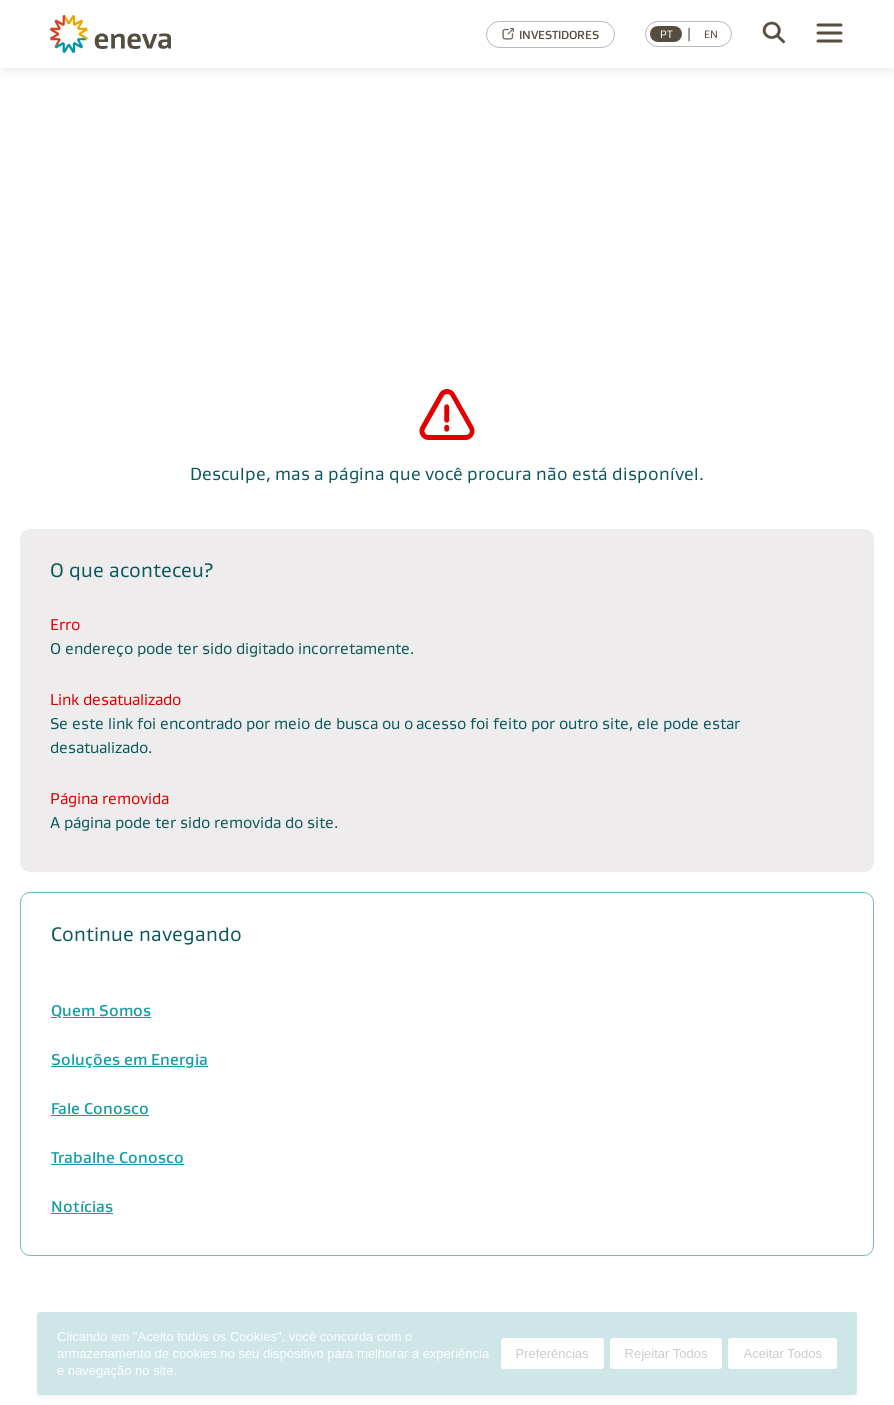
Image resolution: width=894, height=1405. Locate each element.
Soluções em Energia (129, 1059)
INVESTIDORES (550, 34)
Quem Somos (101, 1010)
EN (711, 34)
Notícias (82, 1206)
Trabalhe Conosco (117, 1157)
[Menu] (830, 34)
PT (666, 34)
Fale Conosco (100, 1108)
